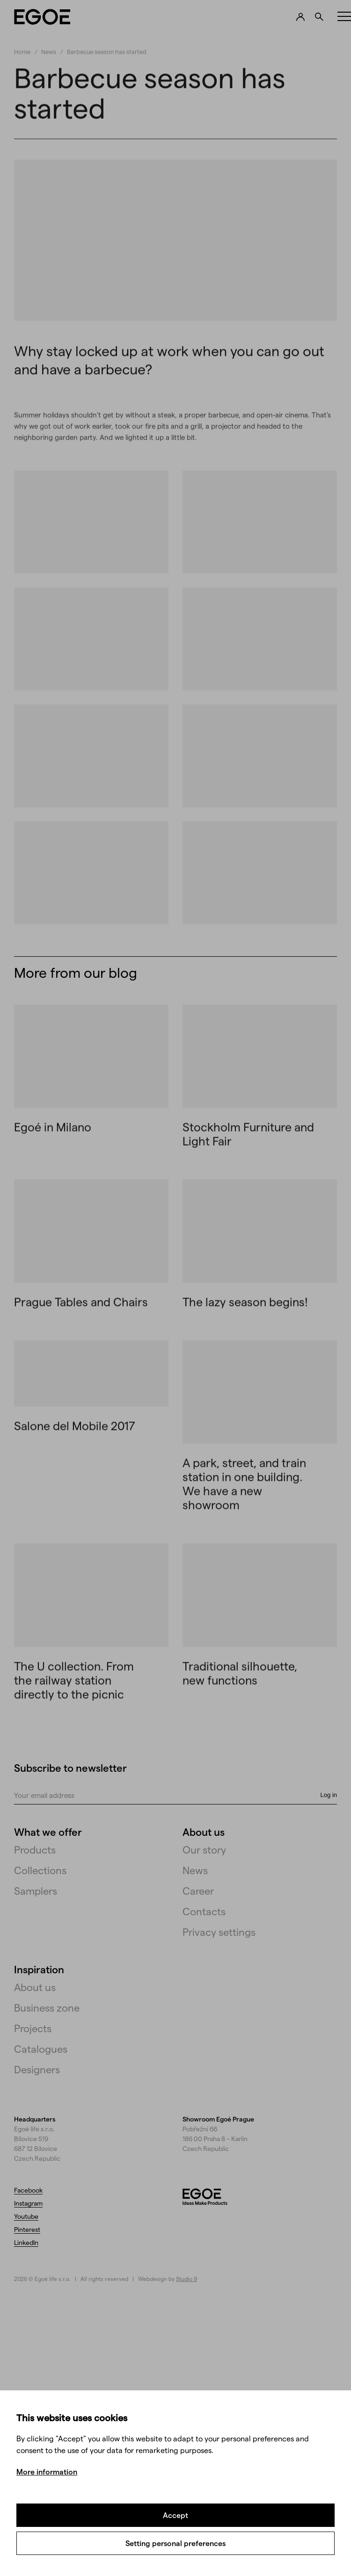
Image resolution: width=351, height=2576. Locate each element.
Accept (175, 2515)
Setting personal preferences (175, 2543)
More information (46, 2471)
